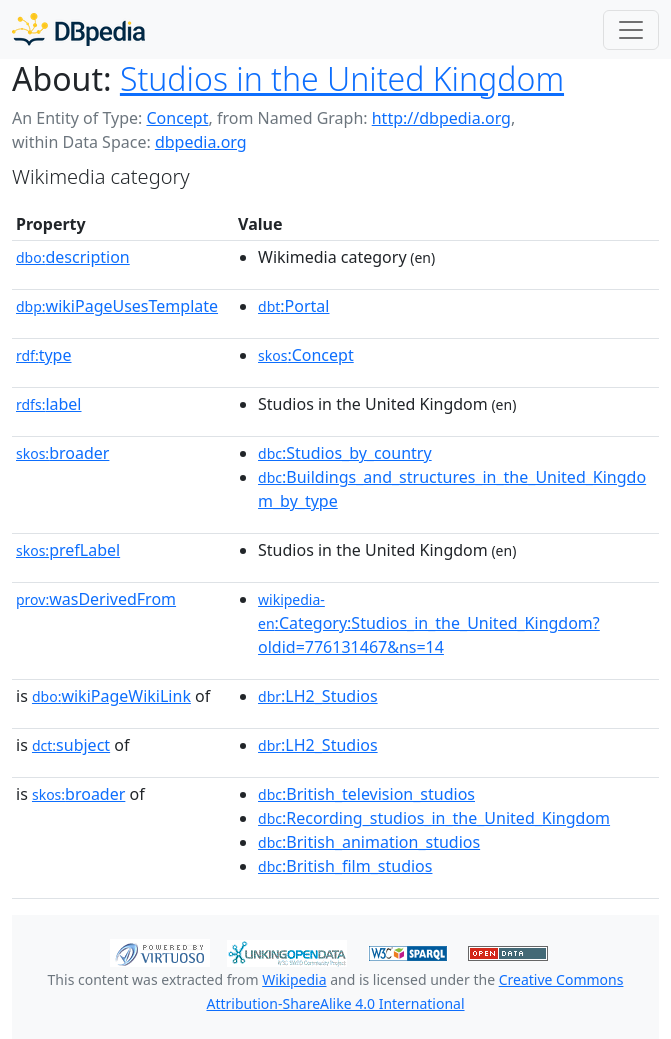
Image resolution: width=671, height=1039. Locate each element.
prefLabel (68, 550)
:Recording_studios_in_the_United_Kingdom (434, 818)
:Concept (306, 355)
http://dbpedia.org (441, 118)
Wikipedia (294, 979)
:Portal (293, 306)
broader (62, 453)
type (44, 355)
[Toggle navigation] (631, 30)
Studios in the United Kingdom (342, 78)
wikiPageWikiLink (111, 696)
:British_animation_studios (369, 842)
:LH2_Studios (318, 696)
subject (71, 745)
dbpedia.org (201, 142)
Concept (177, 118)
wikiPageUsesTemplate (117, 306)
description (73, 257)
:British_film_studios (345, 866)
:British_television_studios (366, 794)
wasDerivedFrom (96, 599)
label (49, 404)
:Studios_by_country (345, 453)
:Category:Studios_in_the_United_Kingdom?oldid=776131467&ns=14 (429, 624)
